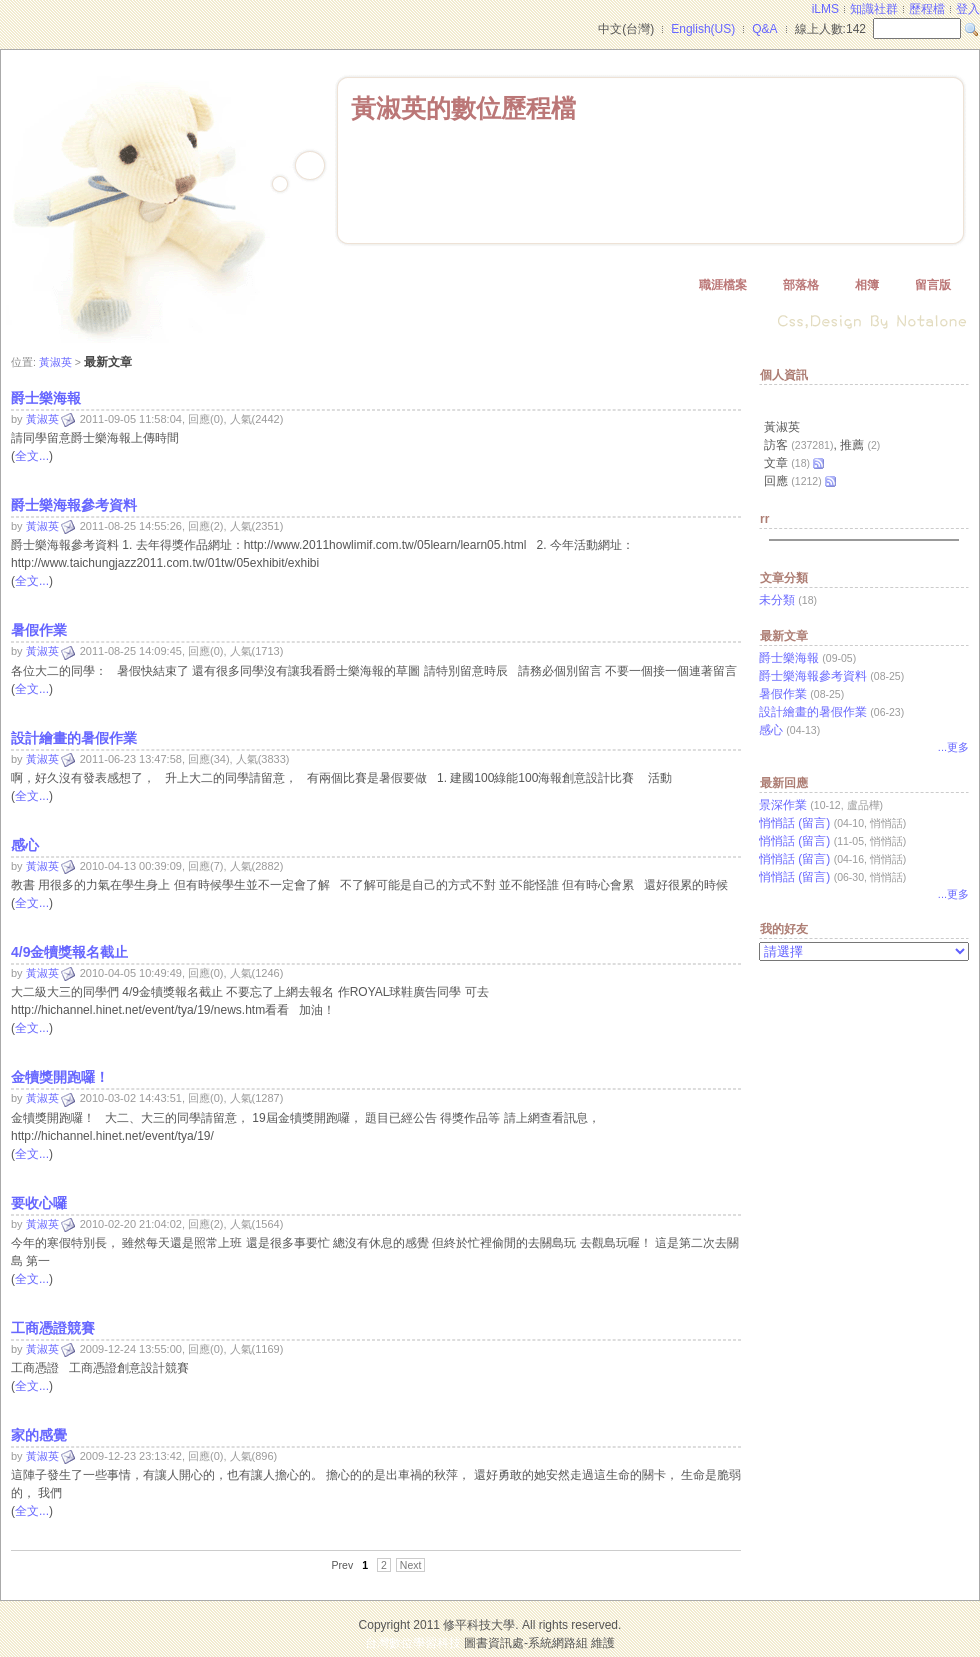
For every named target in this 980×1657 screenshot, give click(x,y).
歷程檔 (927, 9)
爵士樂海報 (789, 658)
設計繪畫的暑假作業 (813, 712)
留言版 (933, 285)
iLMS (825, 9)
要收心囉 (39, 1203)
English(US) (703, 29)
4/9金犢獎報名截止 (69, 952)
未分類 (777, 600)
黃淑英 (55, 362)
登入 (968, 9)
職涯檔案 (723, 285)
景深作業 (783, 805)
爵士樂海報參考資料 (813, 676)
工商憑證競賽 (53, 1328)
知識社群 (874, 9)
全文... (32, 456)
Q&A (764, 29)
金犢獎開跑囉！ (60, 1077)
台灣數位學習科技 (413, 1643)
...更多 (953, 747)
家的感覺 (39, 1435)
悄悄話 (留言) (794, 823)
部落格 (801, 285)
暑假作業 (783, 694)
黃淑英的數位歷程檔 (463, 108)
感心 (771, 730)
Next (411, 1565)
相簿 (867, 285)
